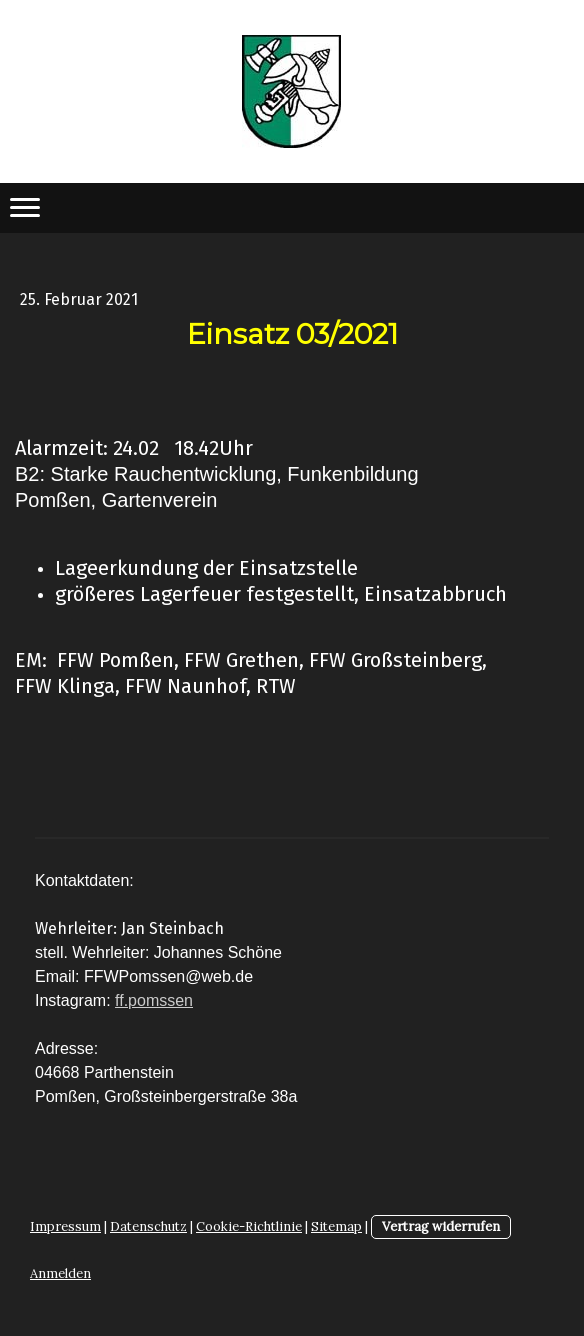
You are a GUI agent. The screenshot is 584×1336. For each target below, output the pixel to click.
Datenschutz (148, 1226)
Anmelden (60, 1273)
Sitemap (336, 1226)
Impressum (65, 1226)
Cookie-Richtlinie (249, 1226)
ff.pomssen (154, 1000)
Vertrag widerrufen (441, 1226)
